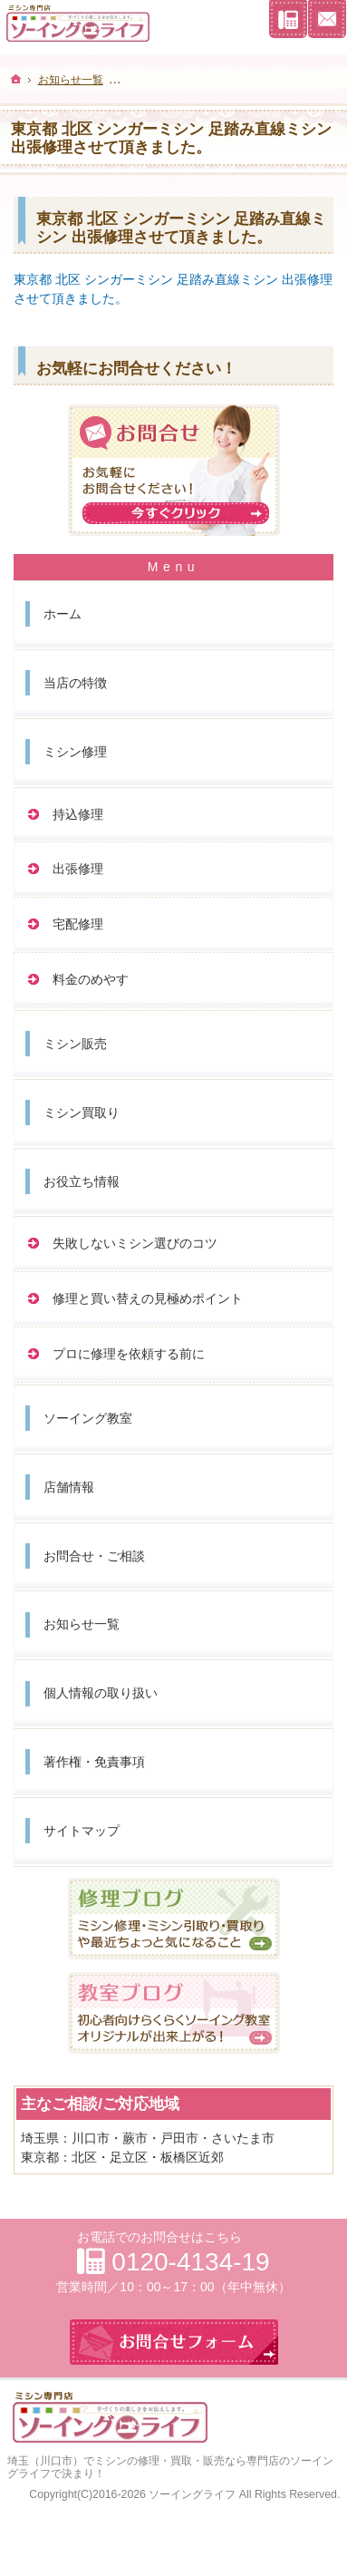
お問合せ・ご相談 (94, 1556)
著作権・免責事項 (94, 1762)
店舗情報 (68, 1487)
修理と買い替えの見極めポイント (148, 1298)
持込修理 (78, 814)
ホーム (62, 614)
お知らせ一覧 (81, 1624)
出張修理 (78, 868)
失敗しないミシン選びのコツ (135, 1243)
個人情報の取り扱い (100, 1693)
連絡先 (288, 19)
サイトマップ (81, 1830)
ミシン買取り (81, 1112)
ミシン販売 (75, 1043)
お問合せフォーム (327, 19)
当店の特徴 (75, 683)
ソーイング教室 (87, 1418)
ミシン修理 (75, 751)
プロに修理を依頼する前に (129, 1353)
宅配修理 (78, 924)
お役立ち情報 (81, 1181)
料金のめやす (91, 979)
